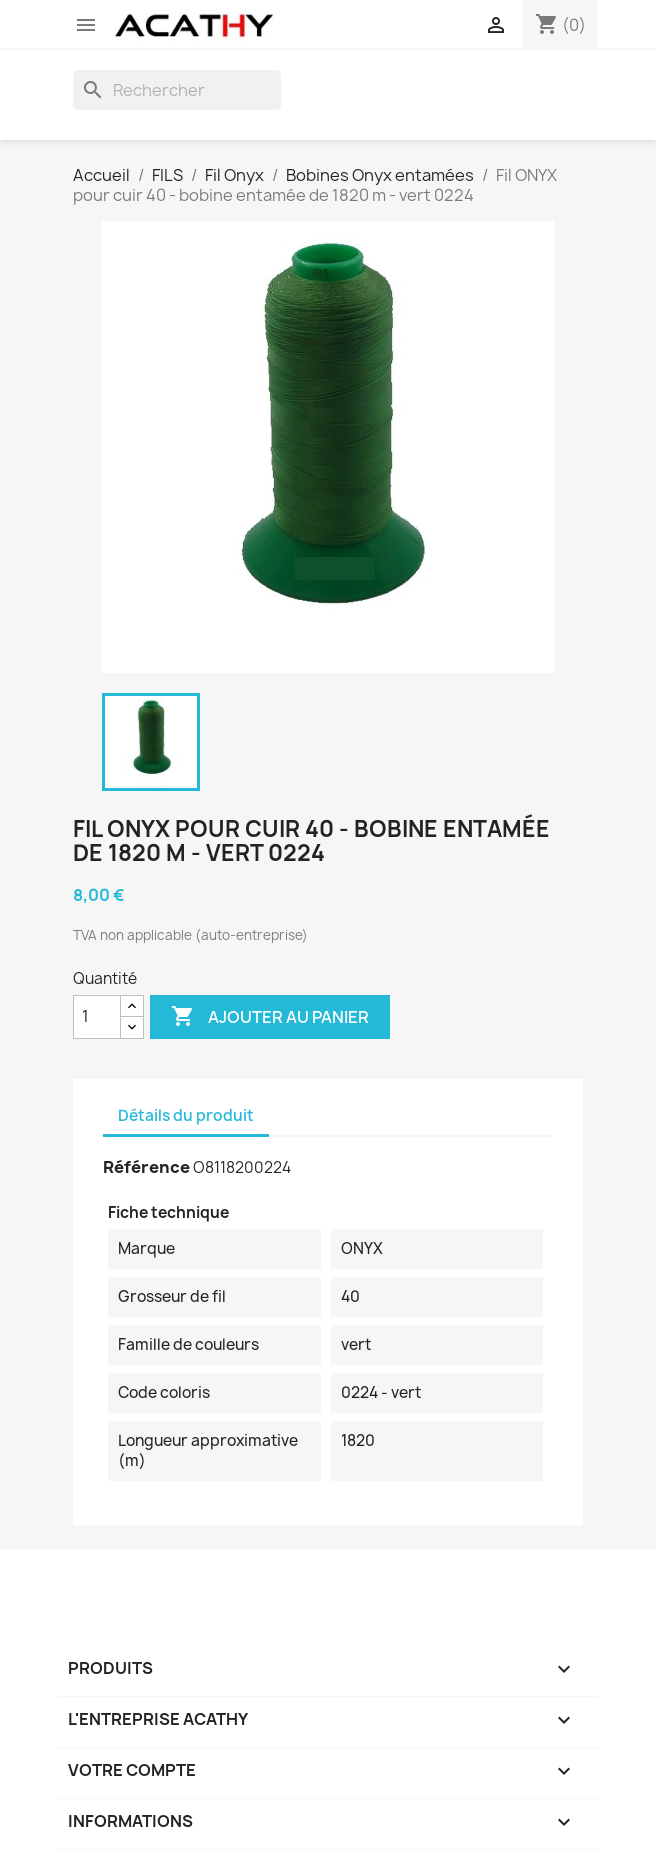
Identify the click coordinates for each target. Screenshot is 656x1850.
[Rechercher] (177, 90)
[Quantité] (97, 1017)
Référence (146, 1167)
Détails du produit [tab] (186, 1115)
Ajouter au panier (270, 1017)
